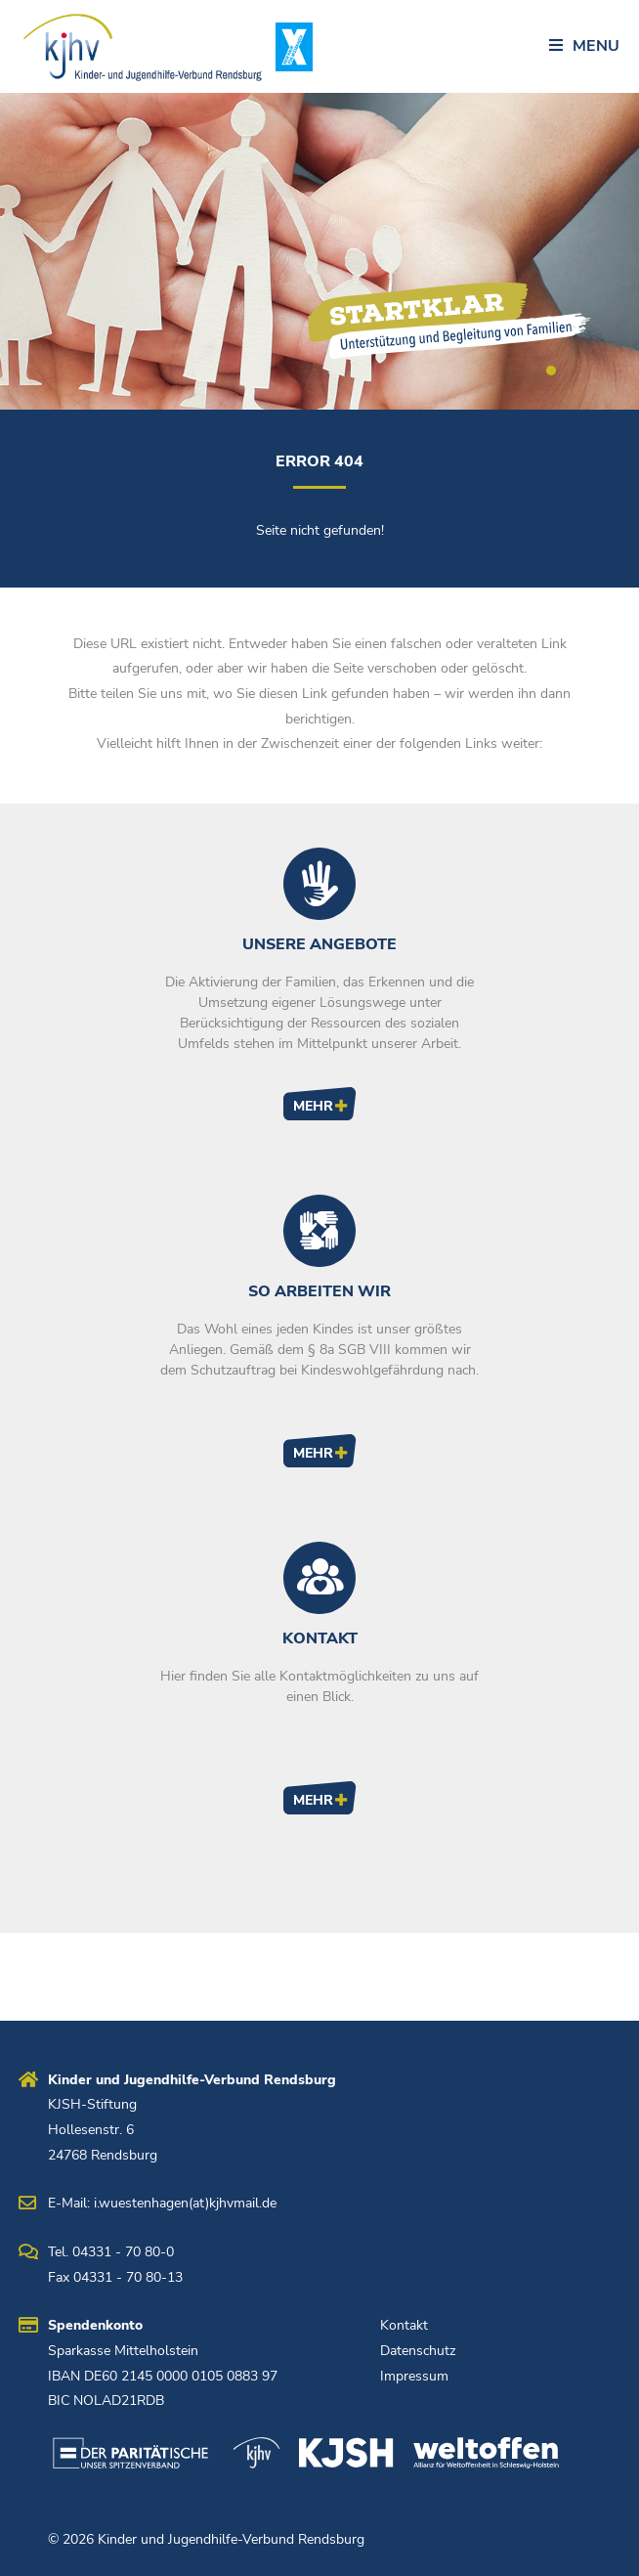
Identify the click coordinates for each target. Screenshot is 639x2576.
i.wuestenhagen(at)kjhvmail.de (185, 2203)
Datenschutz (417, 2350)
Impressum (414, 2376)
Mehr (313, 1106)
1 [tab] (551, 370)
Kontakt (404, 2325)
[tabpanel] (319, 251)
